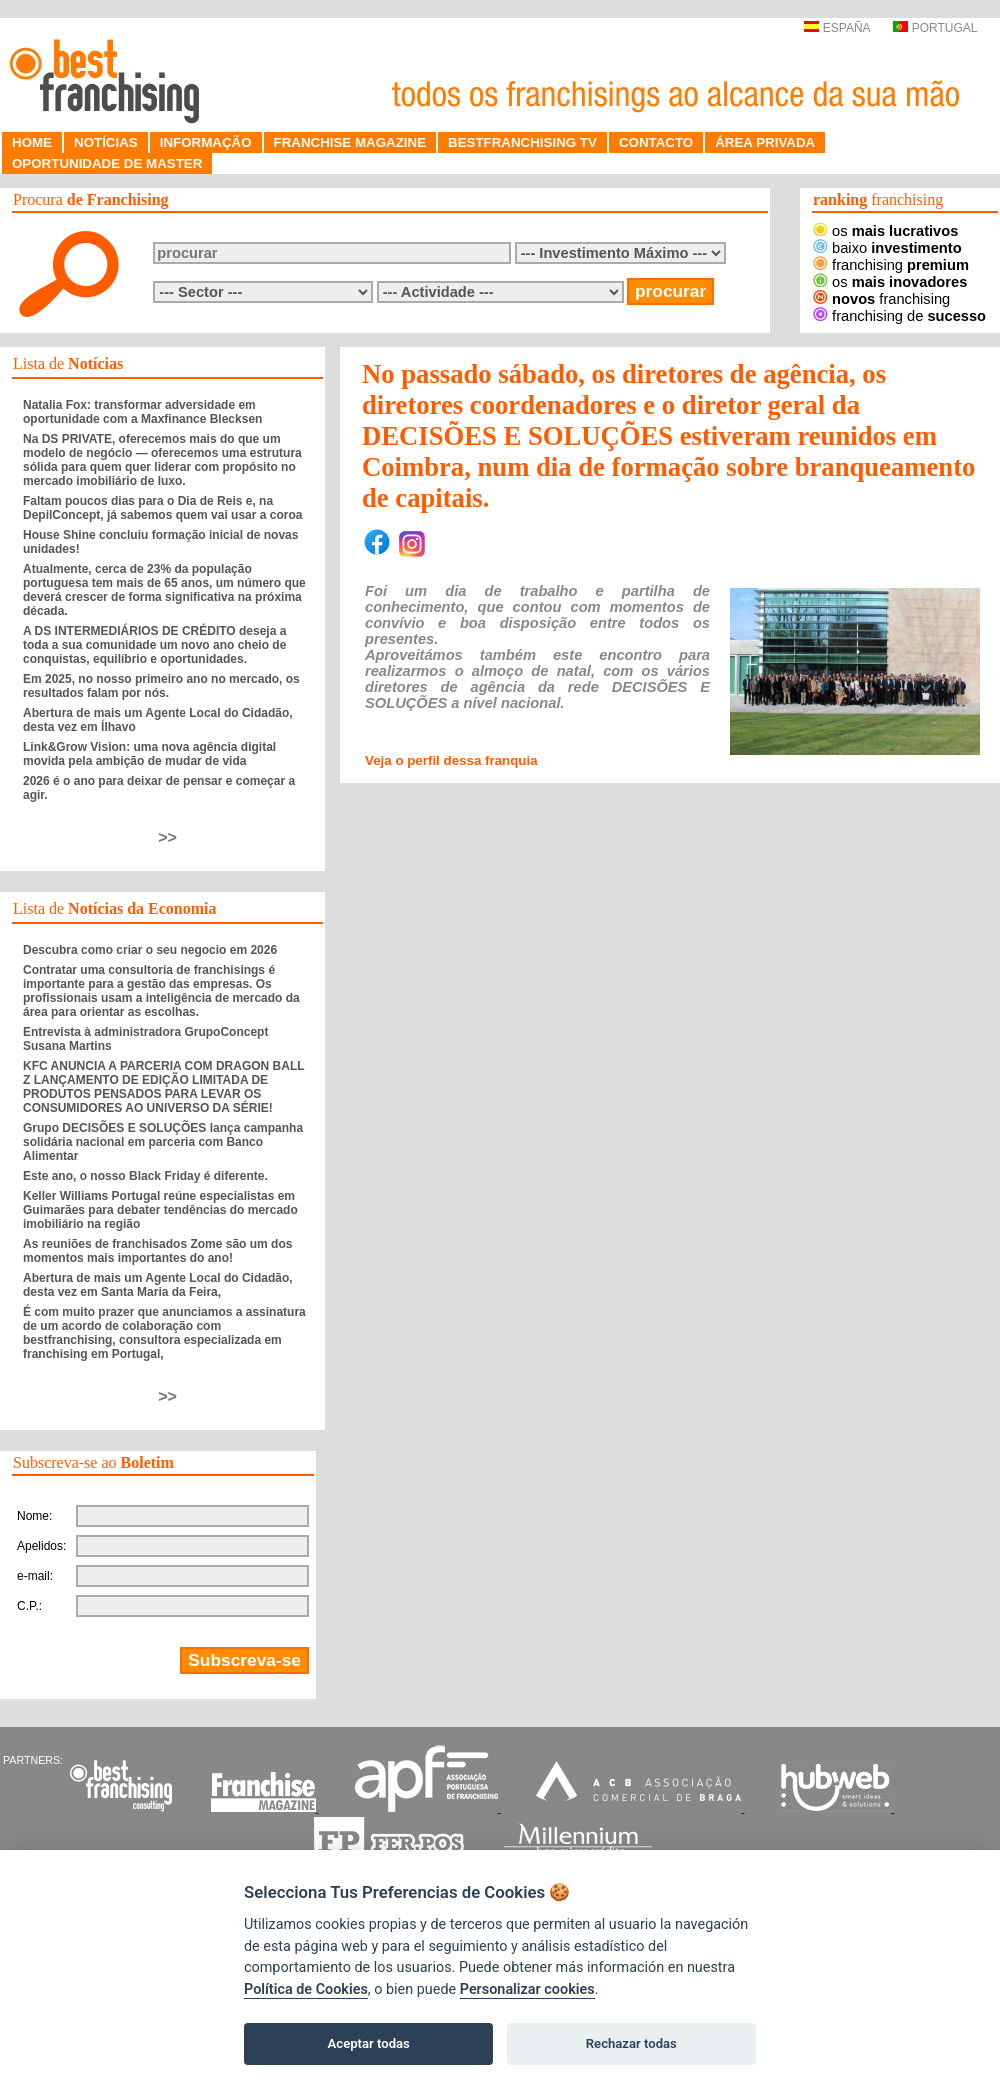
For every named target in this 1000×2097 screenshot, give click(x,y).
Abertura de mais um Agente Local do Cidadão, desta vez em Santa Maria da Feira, (158, 1285)
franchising (891, 265)
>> (167, 837)
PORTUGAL (935, 28)
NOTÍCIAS (106, 142)
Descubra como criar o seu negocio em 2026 (150, 950)
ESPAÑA (836, 28)
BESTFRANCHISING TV (522, 142)
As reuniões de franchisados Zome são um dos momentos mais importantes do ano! (157, 1251)
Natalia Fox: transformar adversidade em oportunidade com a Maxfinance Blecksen (142, 412)
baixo (887, 248)
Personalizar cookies (527, 1989)
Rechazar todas (631, 2043)
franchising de (899, 316)
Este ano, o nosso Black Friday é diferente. (145, 1176)
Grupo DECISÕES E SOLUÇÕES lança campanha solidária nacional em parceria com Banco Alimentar (163, 1142)
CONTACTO (656, 142)
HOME (32, 142)
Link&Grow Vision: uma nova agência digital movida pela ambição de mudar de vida (149, 754)
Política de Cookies (306, 1989)
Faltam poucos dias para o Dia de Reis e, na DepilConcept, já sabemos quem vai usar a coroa (162, 508)
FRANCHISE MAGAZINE (350, 142)
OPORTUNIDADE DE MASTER (107, 163)
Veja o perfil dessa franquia (451, 760)
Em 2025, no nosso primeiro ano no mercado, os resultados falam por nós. (161, 686)
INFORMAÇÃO (206, 142)
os (885, 231)
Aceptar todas (369, 2043)
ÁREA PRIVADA (765, 142)
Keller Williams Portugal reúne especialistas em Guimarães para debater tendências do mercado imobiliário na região (160, 1210)
